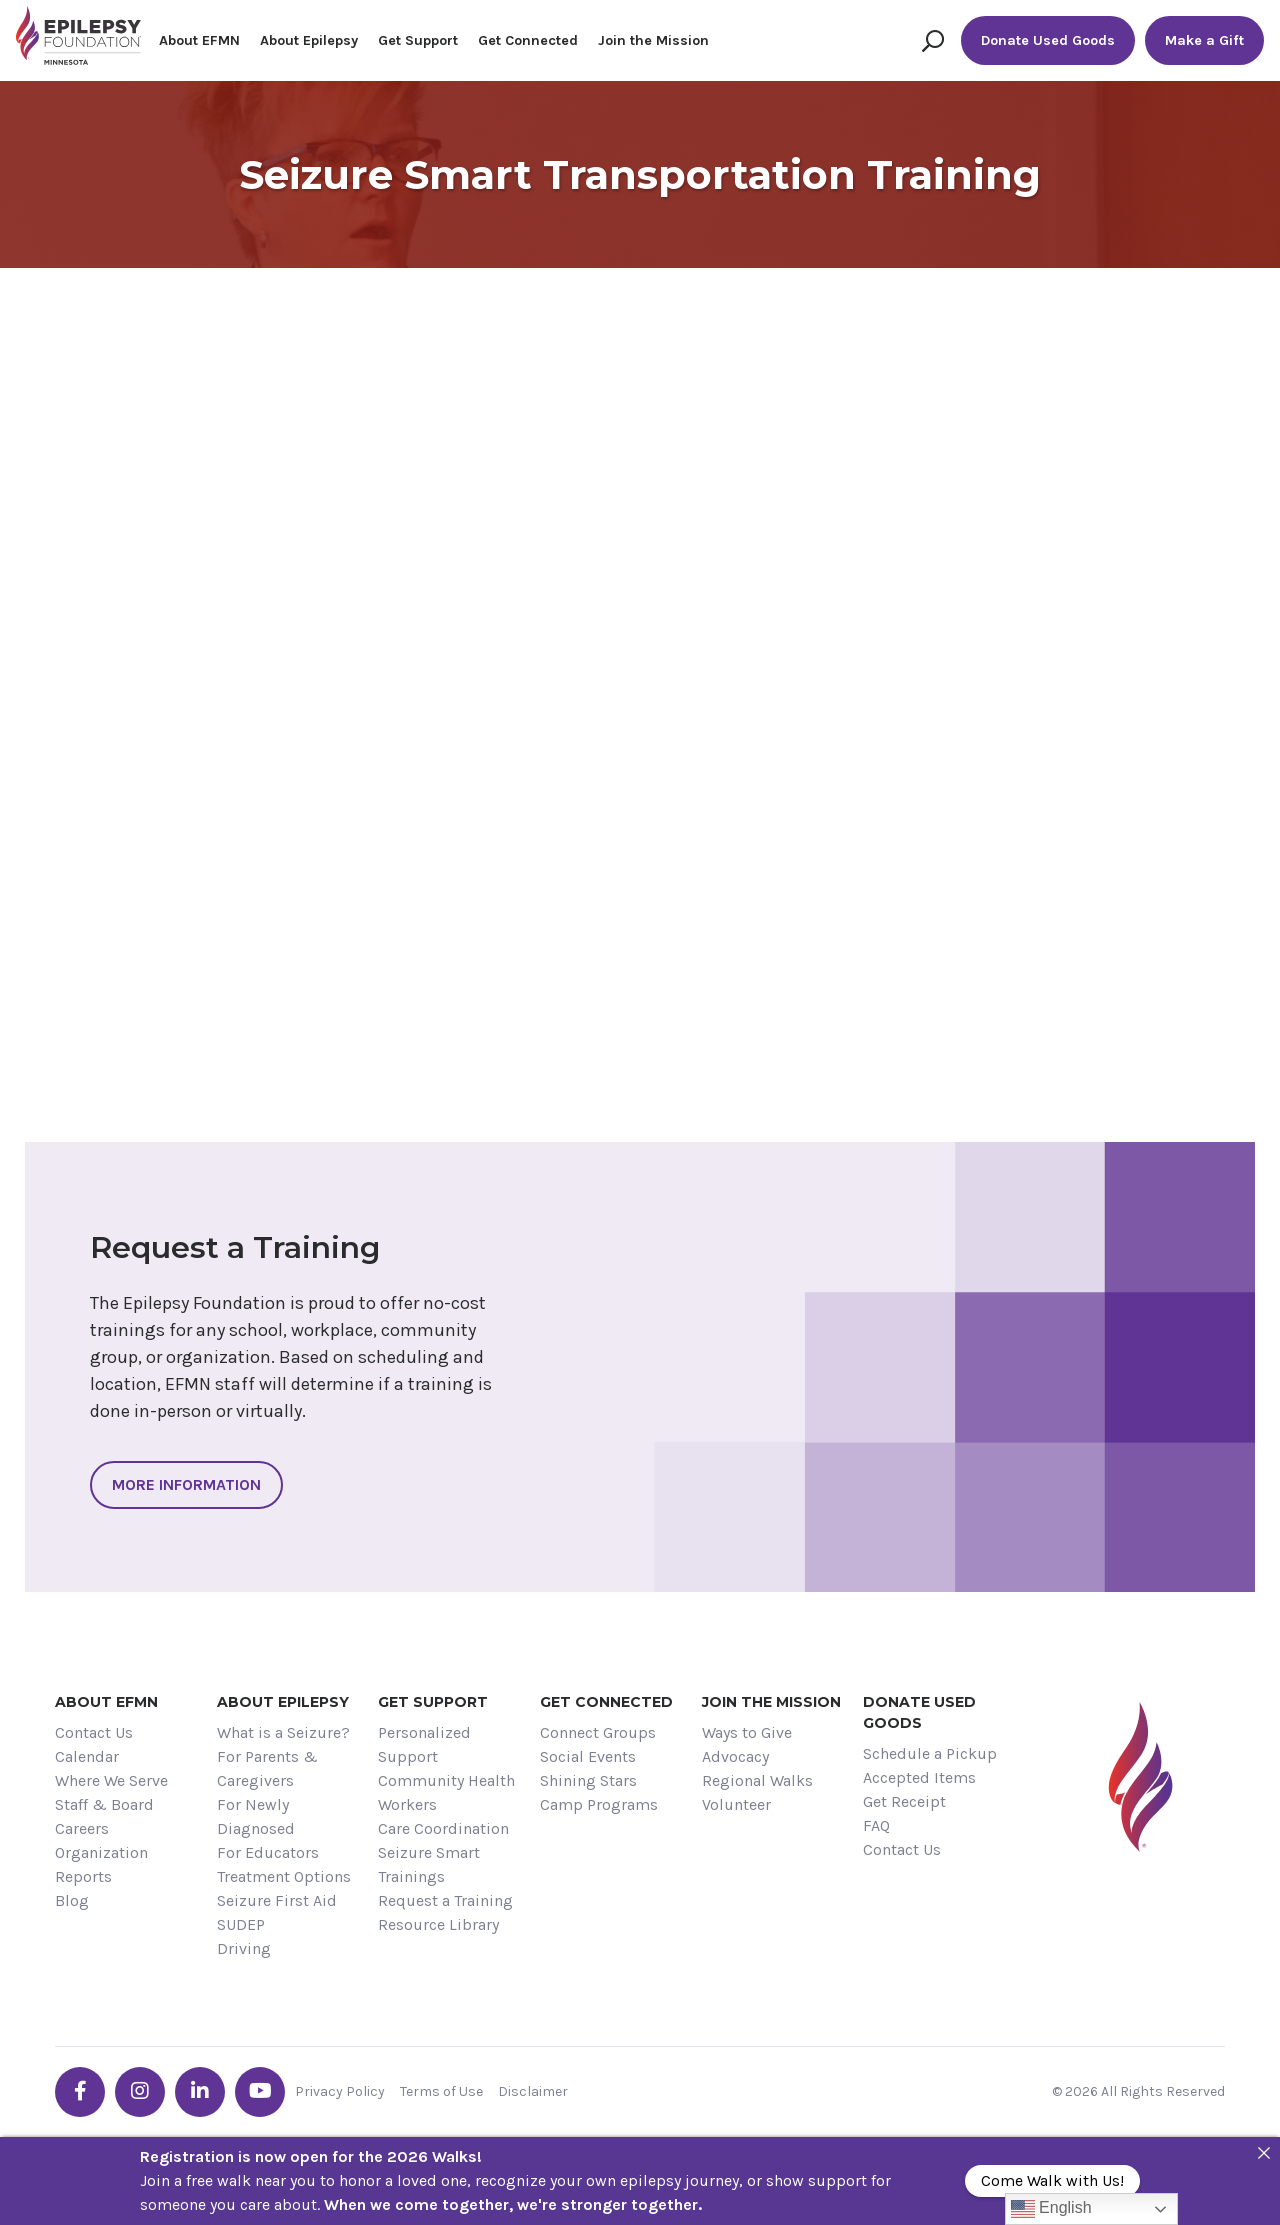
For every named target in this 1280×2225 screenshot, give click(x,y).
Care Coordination (443, 1828)
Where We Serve (111, 1780)
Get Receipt (904, 1801)
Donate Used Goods (1048, 40)
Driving (244, 1948)
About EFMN (199, 40)
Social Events (588, 1756)
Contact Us (94, 1732)
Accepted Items (919, 1777)
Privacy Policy (340, 2091)
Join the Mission (653, 40)
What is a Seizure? (283, 1732)
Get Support (418, 40)
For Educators (268, 1852)
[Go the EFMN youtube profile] (260, 2092)
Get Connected (528, 40)
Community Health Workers (446, 1792)
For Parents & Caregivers (267, 1768)
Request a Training (445, 1900)
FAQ (876, 1825)
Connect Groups (598, 1732)
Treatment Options (284, 1876)
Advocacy (735, 1756)
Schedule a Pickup (930, 1753)
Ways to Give (747, 1732)
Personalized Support (424, 1744)
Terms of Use (441, 2091)
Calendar (87, 1756)
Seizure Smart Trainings (429, 1864)
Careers (82, 1828)
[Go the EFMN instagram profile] (140, 2092)
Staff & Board (104, 1804)
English (1051, 2209)
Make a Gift (1204, 40)
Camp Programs (599, 1804)
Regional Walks (757, 1780)
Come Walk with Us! (1052, 2180)
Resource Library (438, 1924)
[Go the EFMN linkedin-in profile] (200, 2092)
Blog (72, 1900)
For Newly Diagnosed (256, 1816)
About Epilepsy (309, 40)
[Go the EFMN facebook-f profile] (80, 2092)
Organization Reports (101, 1864)
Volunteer (736, 1804)
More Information (186, 1484)
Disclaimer (533, 2091)
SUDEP (241, 1924)
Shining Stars (588, 1780)
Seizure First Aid (277, 1900)
